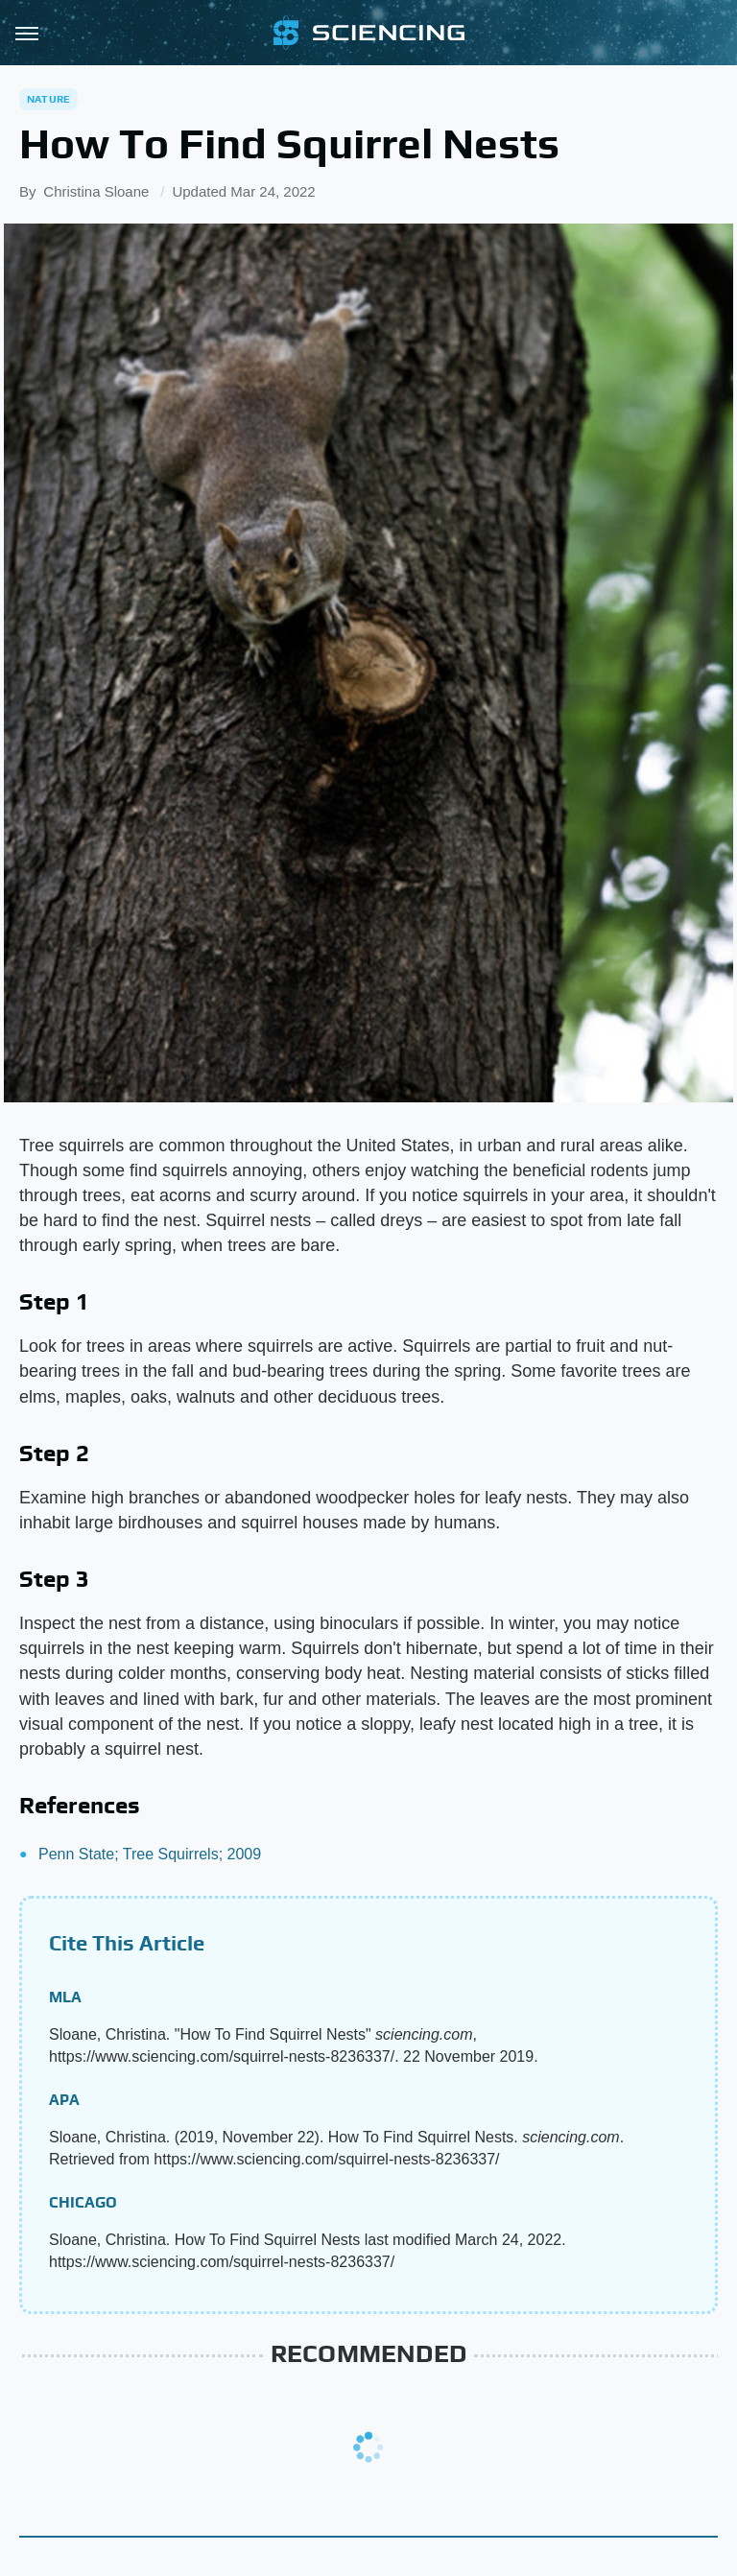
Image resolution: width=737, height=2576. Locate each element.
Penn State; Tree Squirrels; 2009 (149, 1854)
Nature (48, 99)
